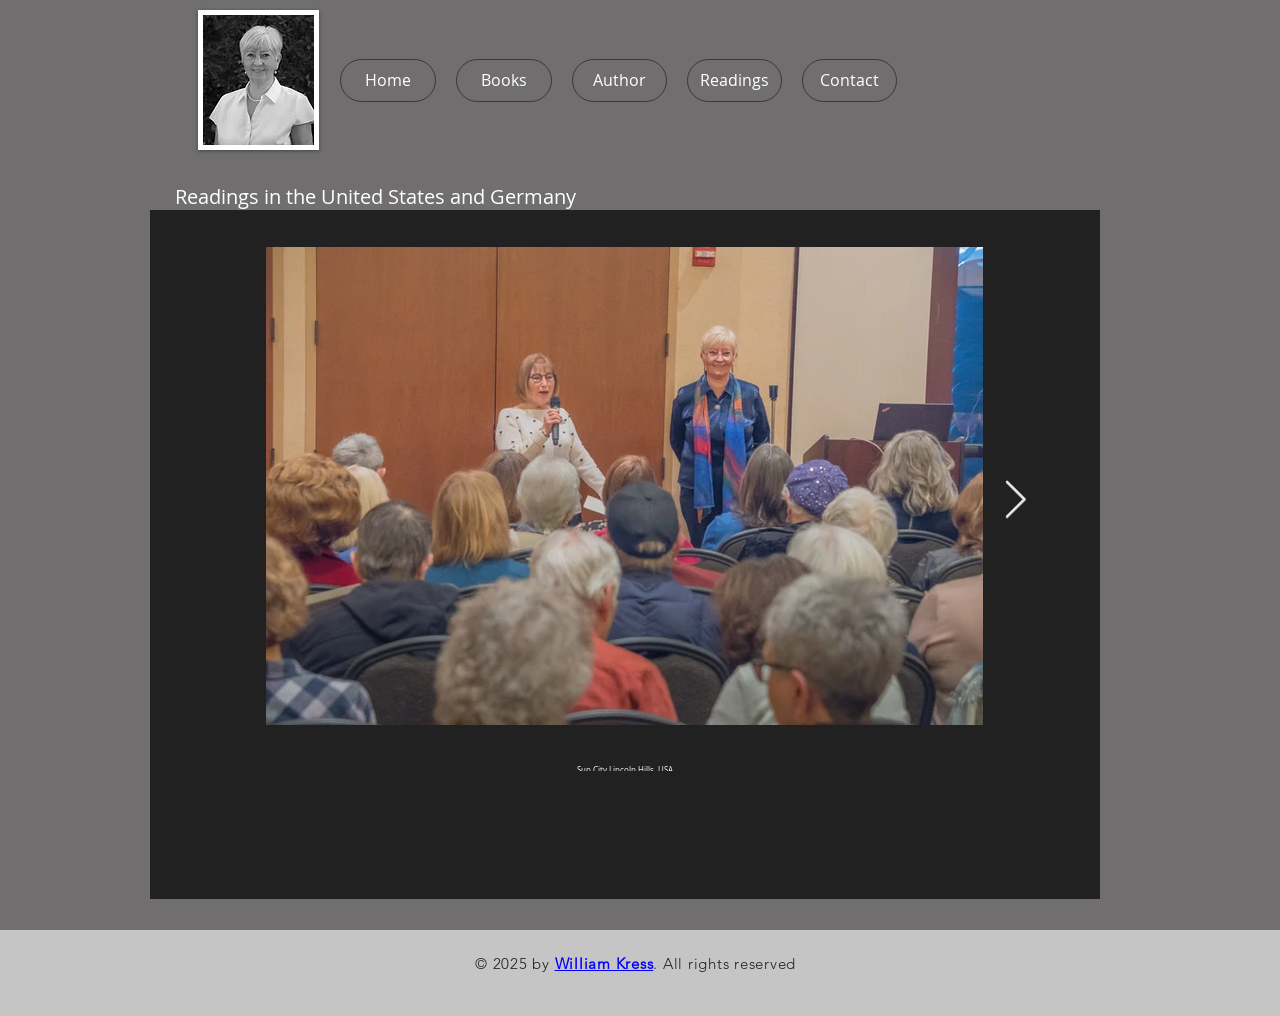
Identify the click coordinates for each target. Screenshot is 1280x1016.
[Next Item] (1015, 501)
